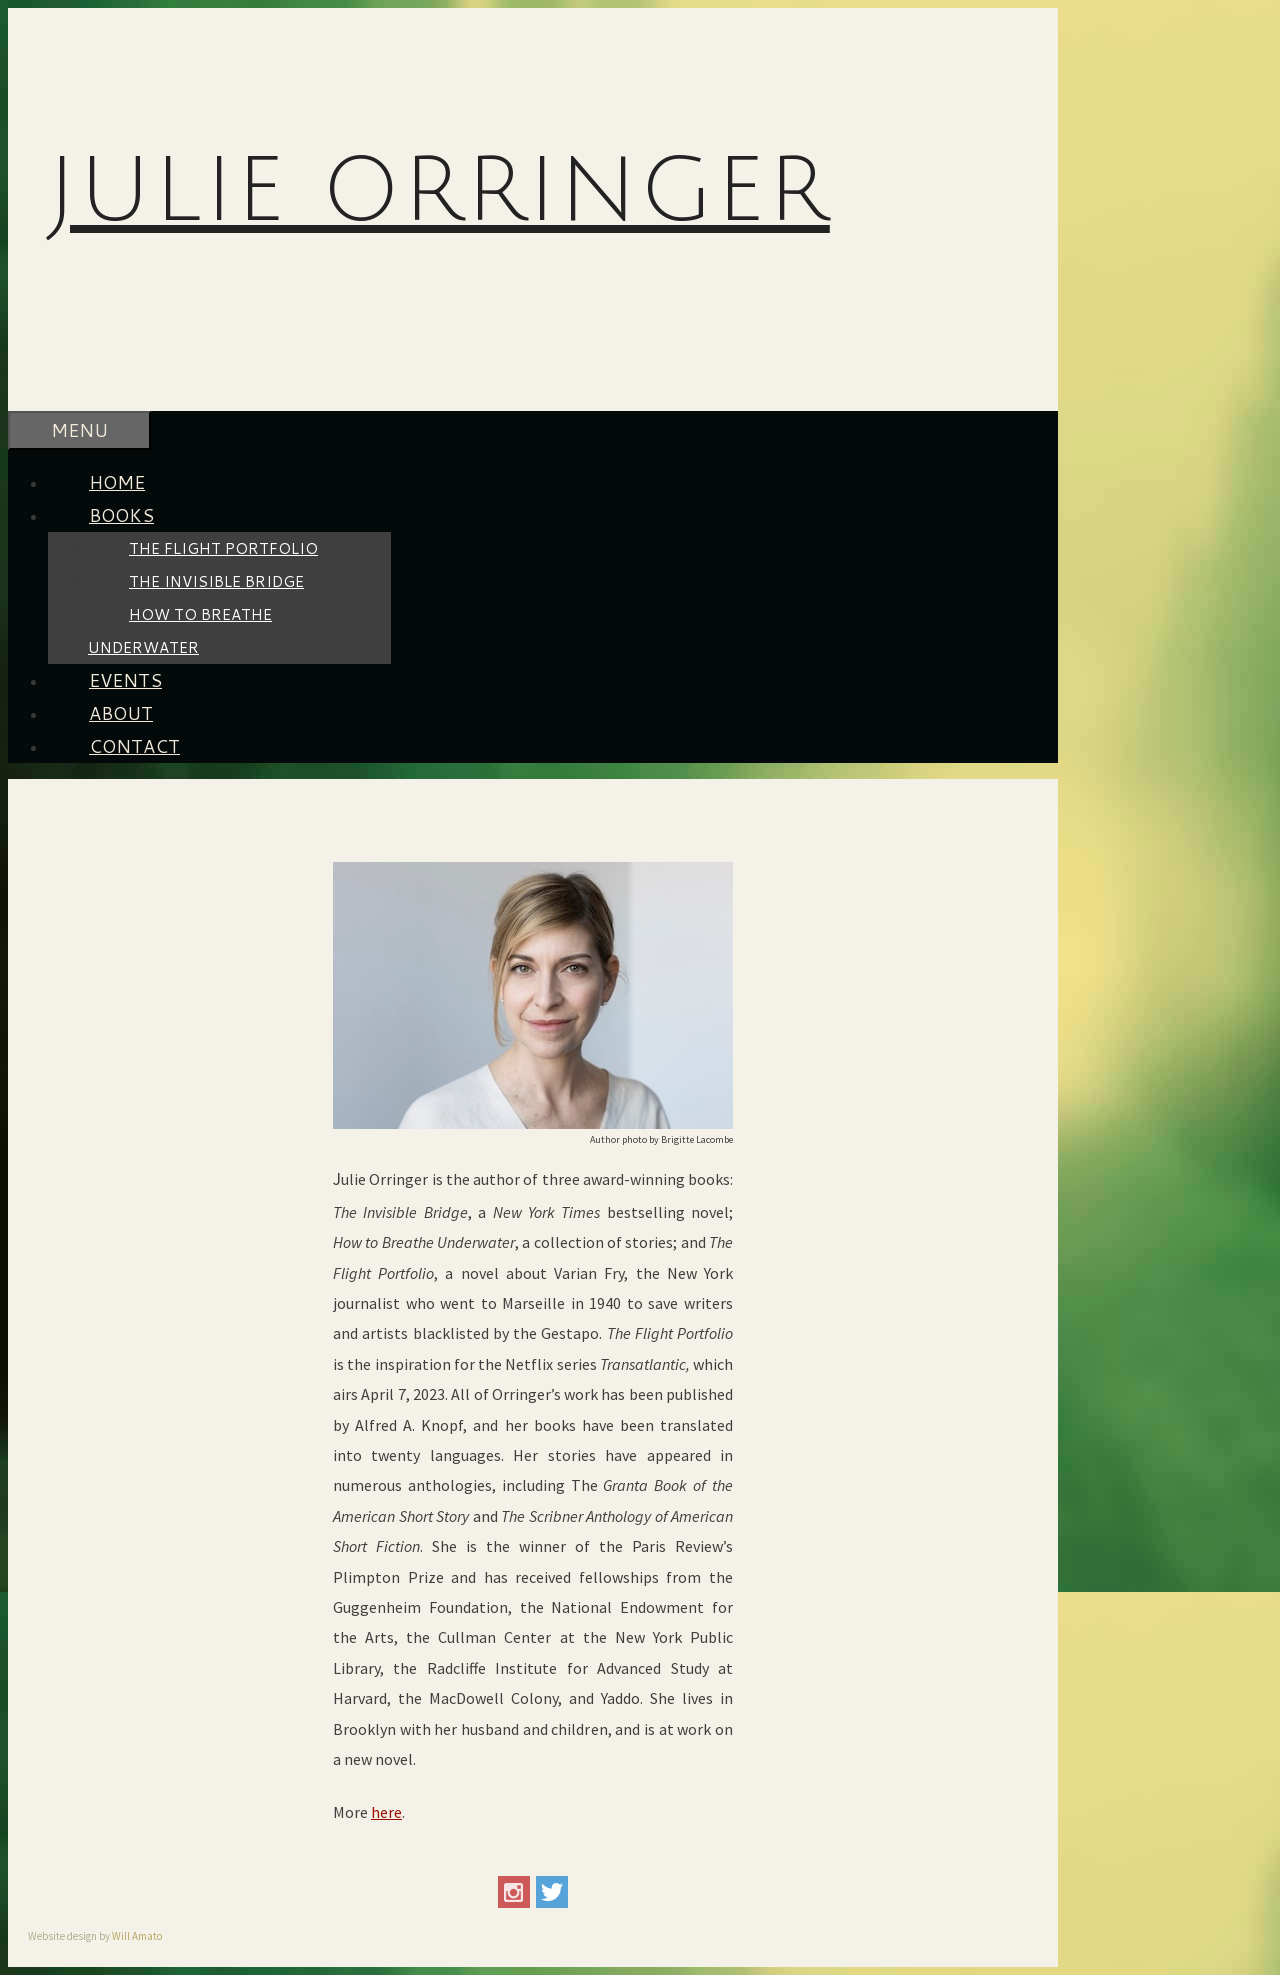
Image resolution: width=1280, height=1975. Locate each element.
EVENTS (125, 680)
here (386, 1812)
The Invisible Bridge (216, 581)
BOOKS (142, 515)
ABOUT (121, 713)
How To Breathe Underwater (180, 631)
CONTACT (134, 746)
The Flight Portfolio (223, 548)
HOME (117, 482)
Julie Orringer (439, 191)
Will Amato (137, 1936)
